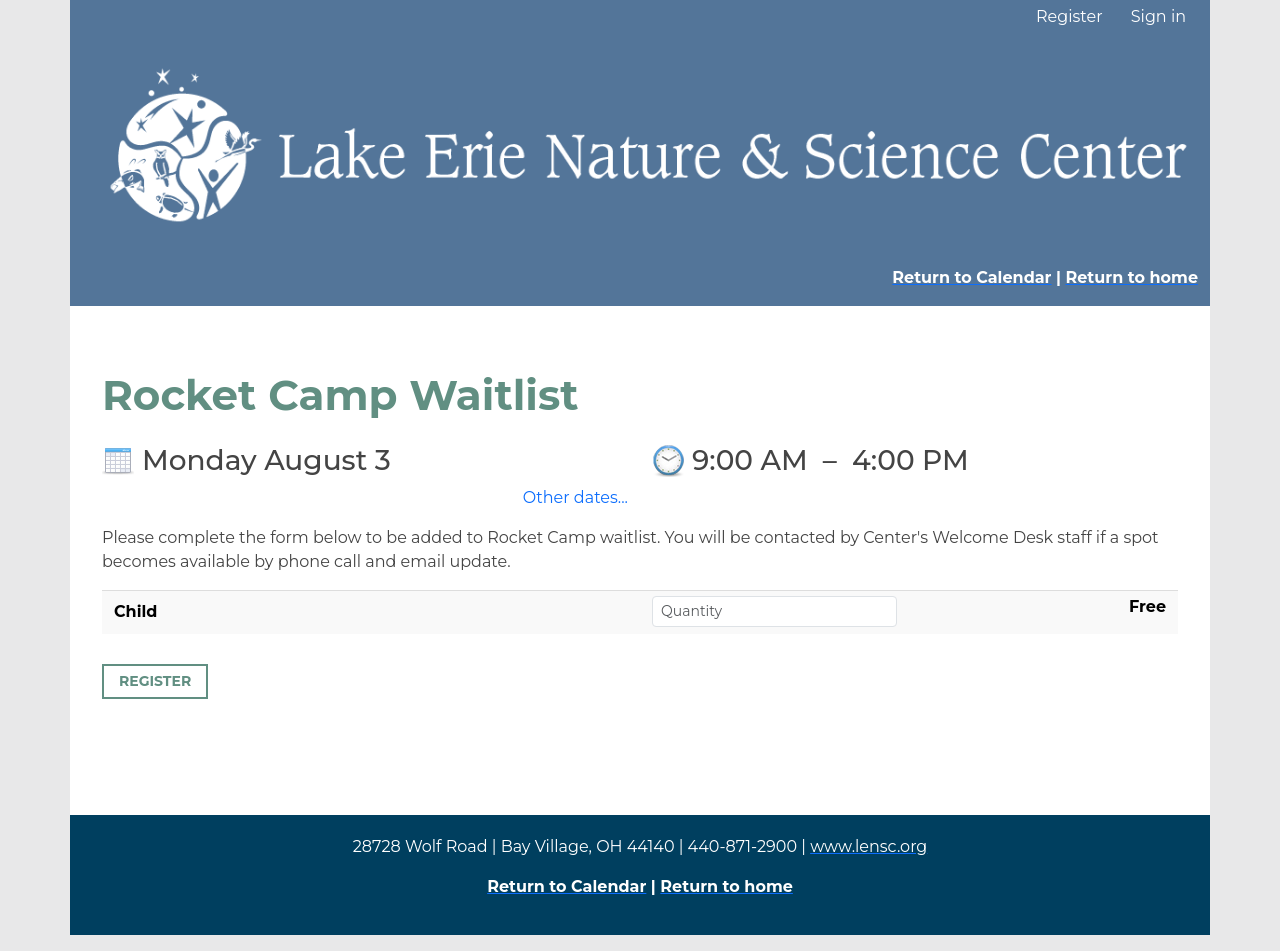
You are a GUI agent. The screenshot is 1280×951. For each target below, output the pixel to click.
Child (135, 611)
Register (1069, 16)
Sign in (1158, 16)
